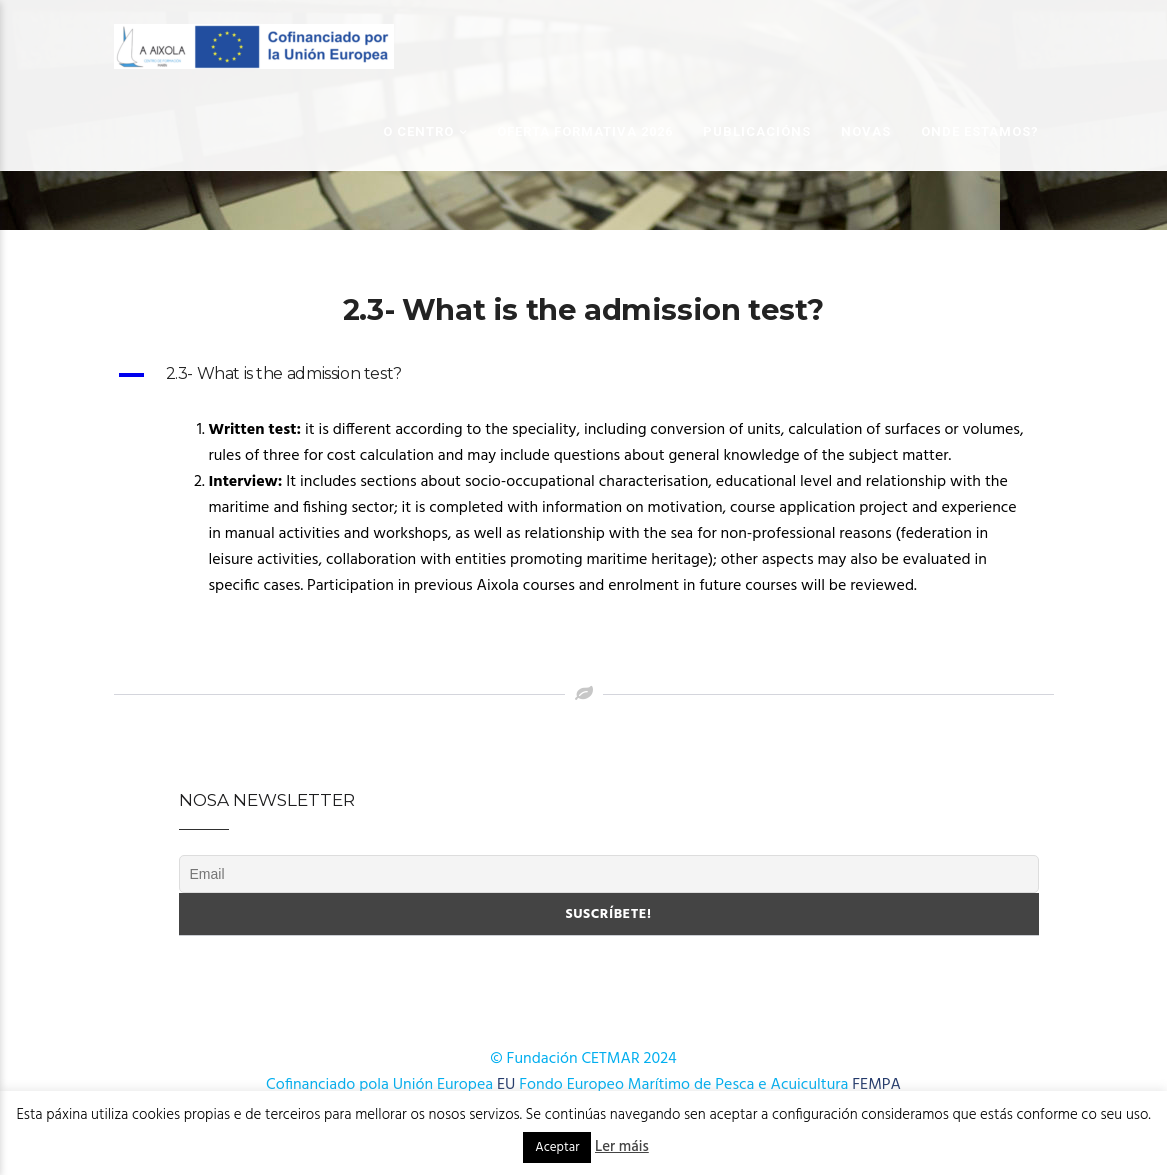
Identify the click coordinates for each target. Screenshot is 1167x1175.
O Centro (418, 131)
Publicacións (757, 131)
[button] (584, 375)
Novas (866, 131)
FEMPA (876, 1085)
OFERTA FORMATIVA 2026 (585, 131)
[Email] (609, 874)
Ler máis (622, 1147)
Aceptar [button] (557, 1147)
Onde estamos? (980, 131)
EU (506, 1085)
